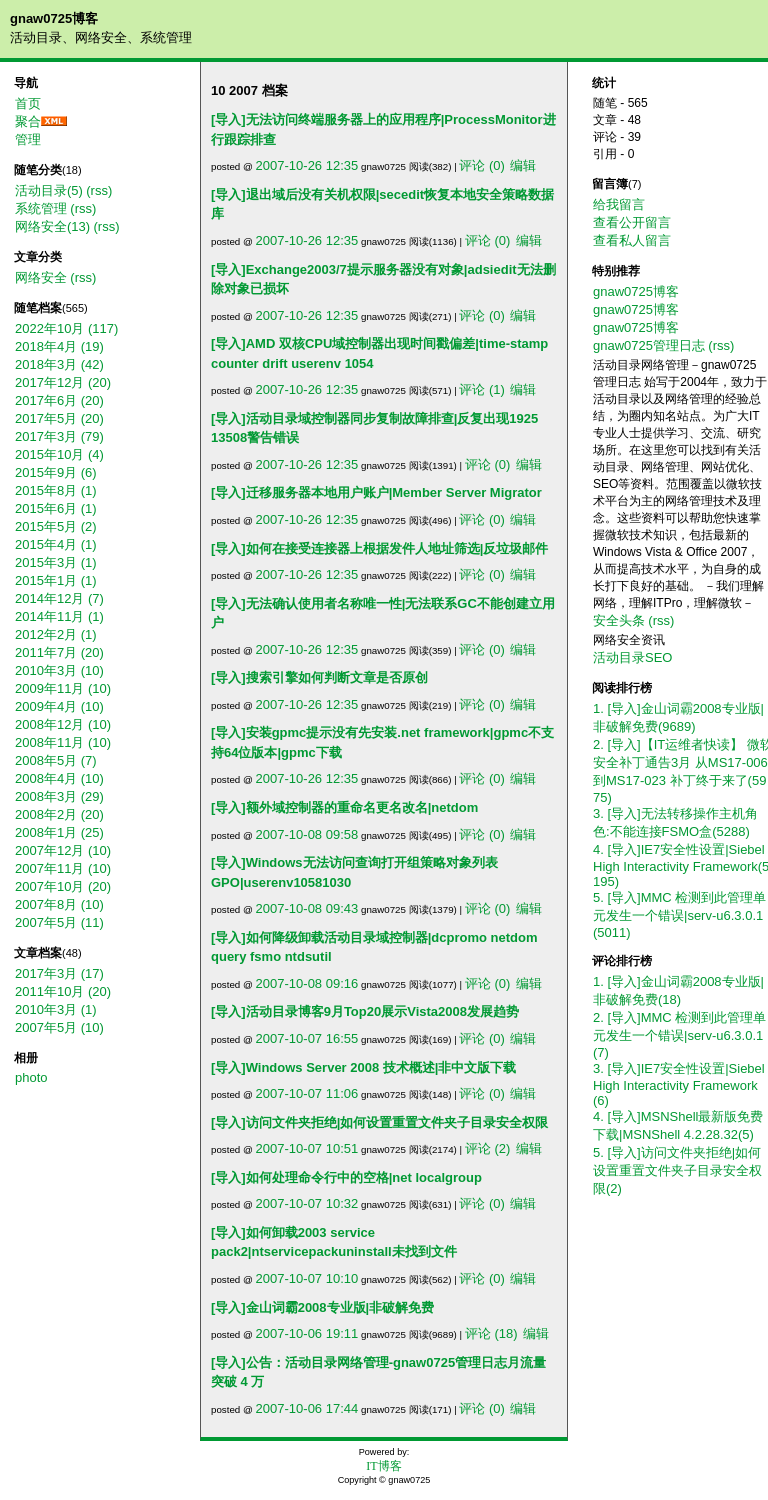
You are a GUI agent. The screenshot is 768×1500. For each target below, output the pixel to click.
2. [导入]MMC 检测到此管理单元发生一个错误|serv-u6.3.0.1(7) (679, 1035)
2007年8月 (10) (59, 904)
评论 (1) (482, 389)
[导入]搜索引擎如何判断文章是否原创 (319, 677)
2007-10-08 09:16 (307, 983)
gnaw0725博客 (54, 18)
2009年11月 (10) (63, 688)
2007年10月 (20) (63, 886)
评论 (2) (488, 1148)
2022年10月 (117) (66, 328)
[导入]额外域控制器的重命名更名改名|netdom (344, 807)
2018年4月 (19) (59, 346)
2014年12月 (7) (59, 598)
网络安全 (41, 277)
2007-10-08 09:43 (307, 908)
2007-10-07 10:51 (307, 1148)
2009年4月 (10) (59, 706)
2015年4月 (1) (56, 544)
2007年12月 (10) (63, 850)
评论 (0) (482, 165)
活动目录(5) (49, 190)
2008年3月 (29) (59, 796)
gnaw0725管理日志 (649, 345)
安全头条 (619, 620)
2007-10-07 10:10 (307, 1278)
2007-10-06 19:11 (307, 1333)
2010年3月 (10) (59, 670)
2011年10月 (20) (63, 991)
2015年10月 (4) (59, 454)
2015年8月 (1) (56, 490)
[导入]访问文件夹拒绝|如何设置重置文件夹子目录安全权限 (379, 1122)
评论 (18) (491, 1333)
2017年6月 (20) (59, 400)
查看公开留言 (632, 222)
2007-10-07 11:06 (307, 1093)
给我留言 (619, 204)
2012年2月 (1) (56, 634)
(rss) (99, 190)
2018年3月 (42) (59, 364)
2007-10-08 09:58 (307, 834)
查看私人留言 (632, 240)
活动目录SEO (632, 657)
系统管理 (41, 208)
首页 (28, 103)
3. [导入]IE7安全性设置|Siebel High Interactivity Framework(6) (679, 1084)
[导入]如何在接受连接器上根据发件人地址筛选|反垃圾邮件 (379, 548)
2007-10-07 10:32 (307, 1203)
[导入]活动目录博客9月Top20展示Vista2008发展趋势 (365, 1011)
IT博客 (383, 1466)
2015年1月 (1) (56, 580)
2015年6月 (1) (56, 508)
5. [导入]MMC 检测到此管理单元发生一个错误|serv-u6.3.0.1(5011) (679, 915)
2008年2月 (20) (59, 814)
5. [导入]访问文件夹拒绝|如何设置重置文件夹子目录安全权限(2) (677, 1170)
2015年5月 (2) (56, 526)
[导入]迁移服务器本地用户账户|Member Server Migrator (376, 492)
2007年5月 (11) (59, 922)
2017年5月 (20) (59, 418)
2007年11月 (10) (63, 868)
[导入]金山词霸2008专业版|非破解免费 (322, 1307)
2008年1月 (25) (59, 832)
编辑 (523, 165)
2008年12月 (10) (63, 724)
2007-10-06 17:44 (307, 1408)
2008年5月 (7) (56, 760)
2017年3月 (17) (59, 973)
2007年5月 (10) (59, 1027)
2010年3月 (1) (56, 1009)
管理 (28, 139)
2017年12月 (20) (63, 382)
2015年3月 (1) (56, 562)
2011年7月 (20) (59, 652)
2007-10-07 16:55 (307, 1038)
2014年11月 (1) (59, 616)
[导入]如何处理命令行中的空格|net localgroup (346, 1177)
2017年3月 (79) (59, 436)
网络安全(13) (52, 226)
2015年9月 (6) (56, 472)
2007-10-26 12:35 (307, 165)
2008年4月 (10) (59, 778)
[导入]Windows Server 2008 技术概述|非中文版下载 (363, 1067)
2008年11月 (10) (63, 742)
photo (31, 1077)
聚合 (28, 121)
